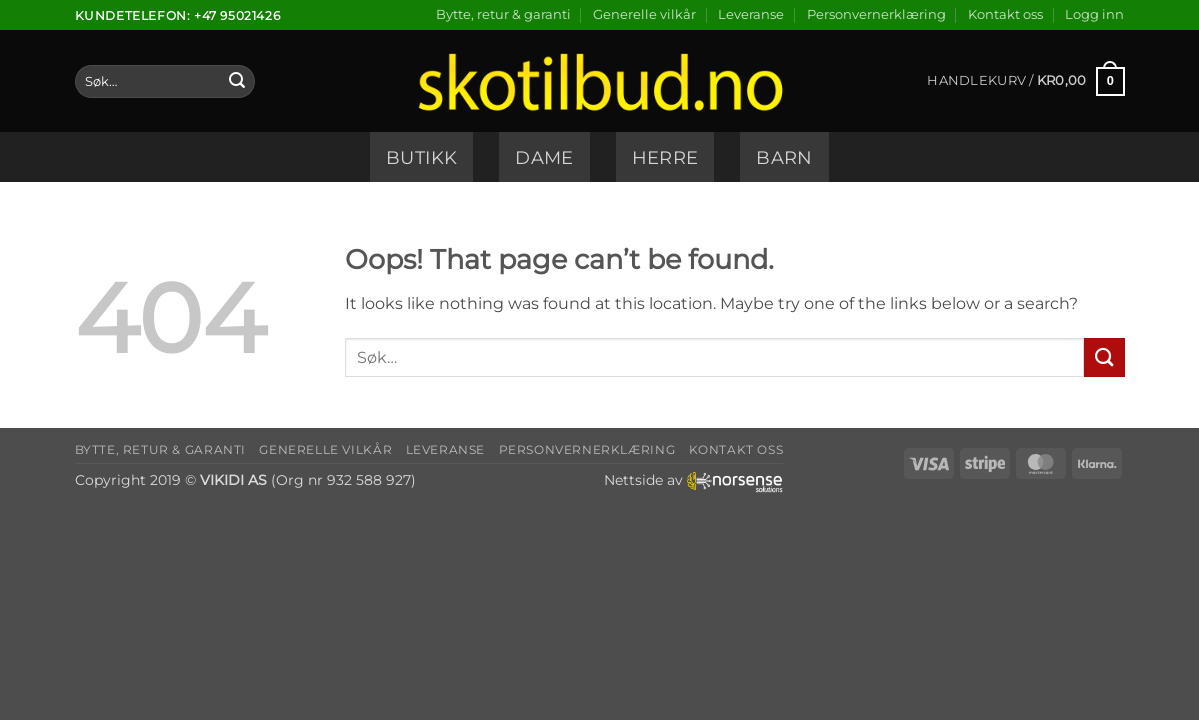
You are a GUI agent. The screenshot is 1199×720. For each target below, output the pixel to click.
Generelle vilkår (644, 14)
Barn (784, 157)
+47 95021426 (237, 15)
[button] (1094, 15)
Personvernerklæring (876, 14)
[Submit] (237, 82)
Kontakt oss (1005, 14)
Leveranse (751, 14)
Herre (665, 157)
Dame (544, 157)
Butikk (421, 157)
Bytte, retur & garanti (503, 14)
